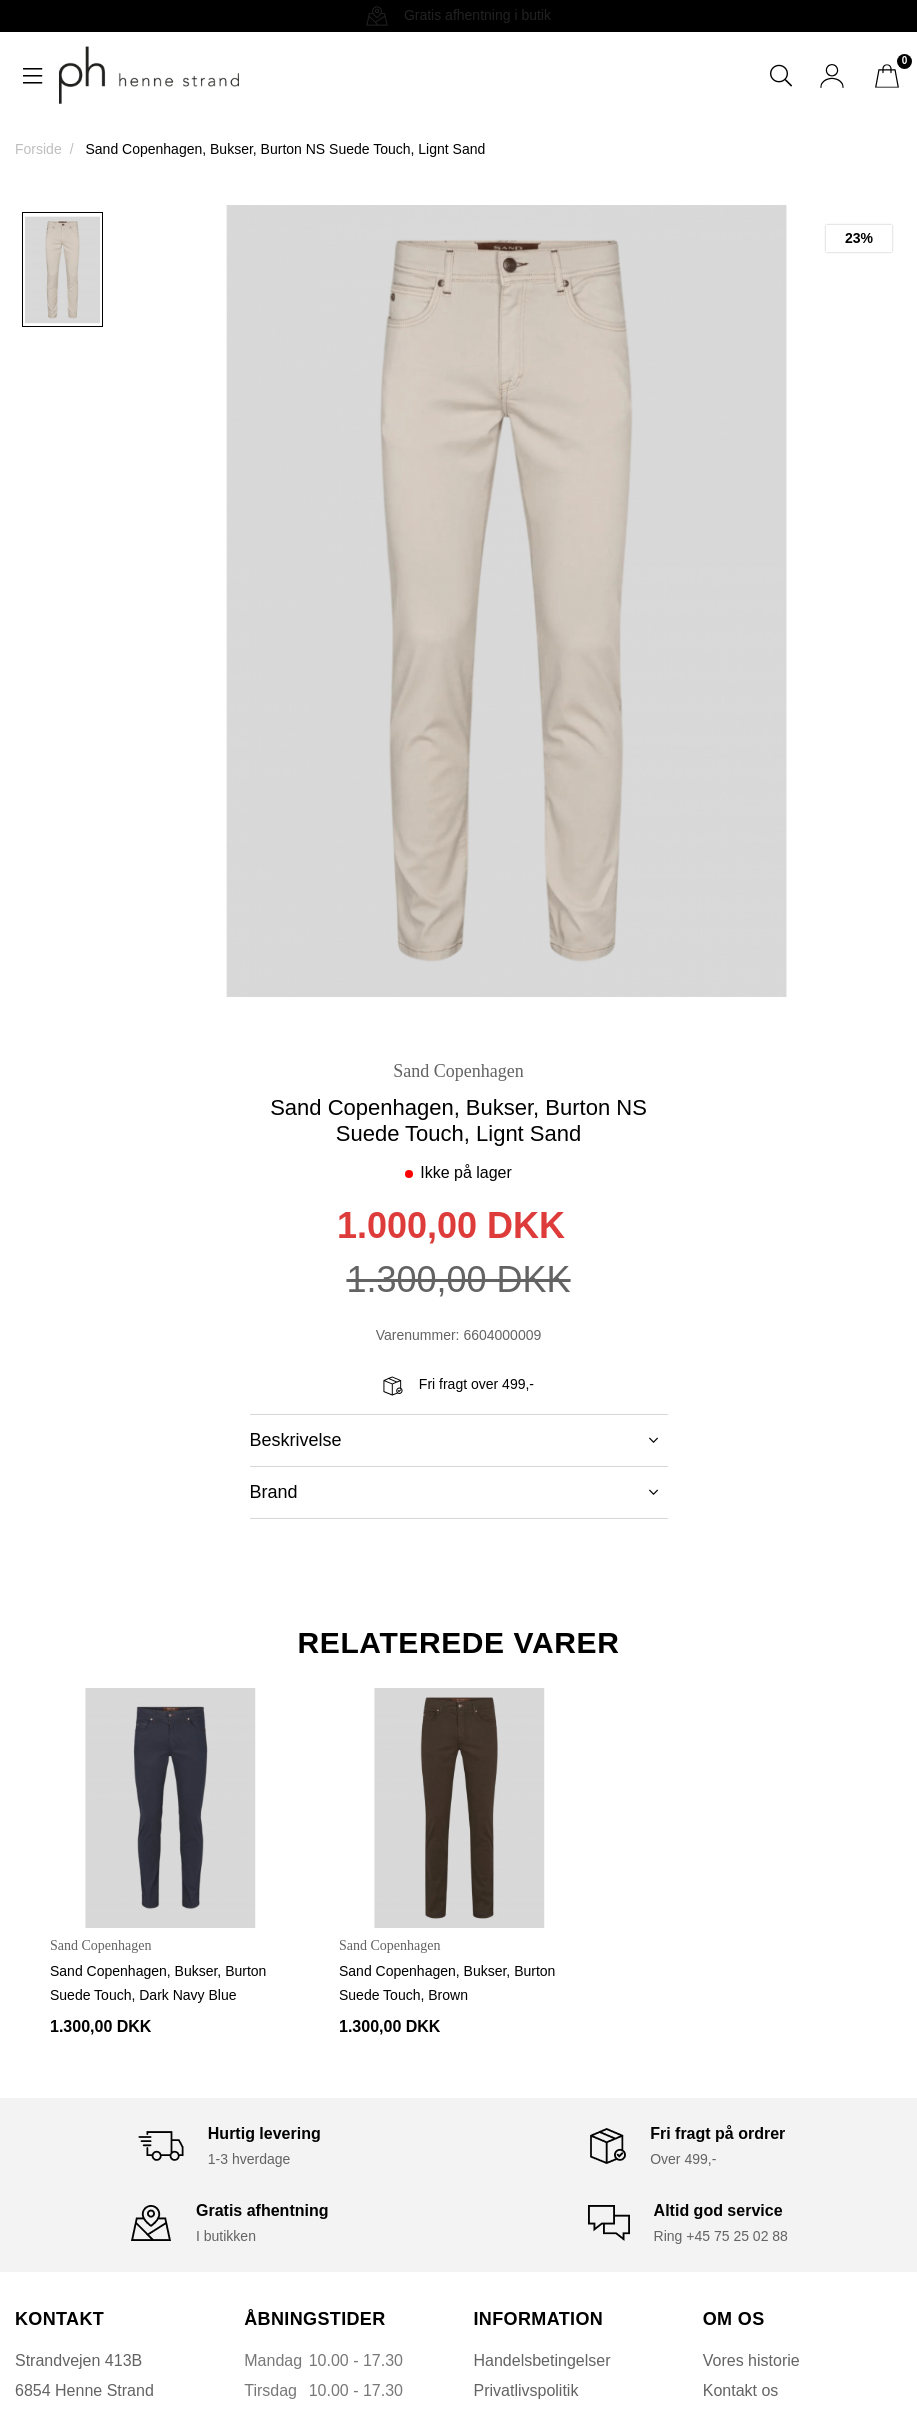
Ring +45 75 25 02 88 (721, 2236)
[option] (62, 269)
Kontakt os (741, 2390)
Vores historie (751, 2360)
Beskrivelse (454, 1440)
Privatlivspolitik (526, 2390)
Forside (38, 149)
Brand (454, 1492)
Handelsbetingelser (542, 2360)
